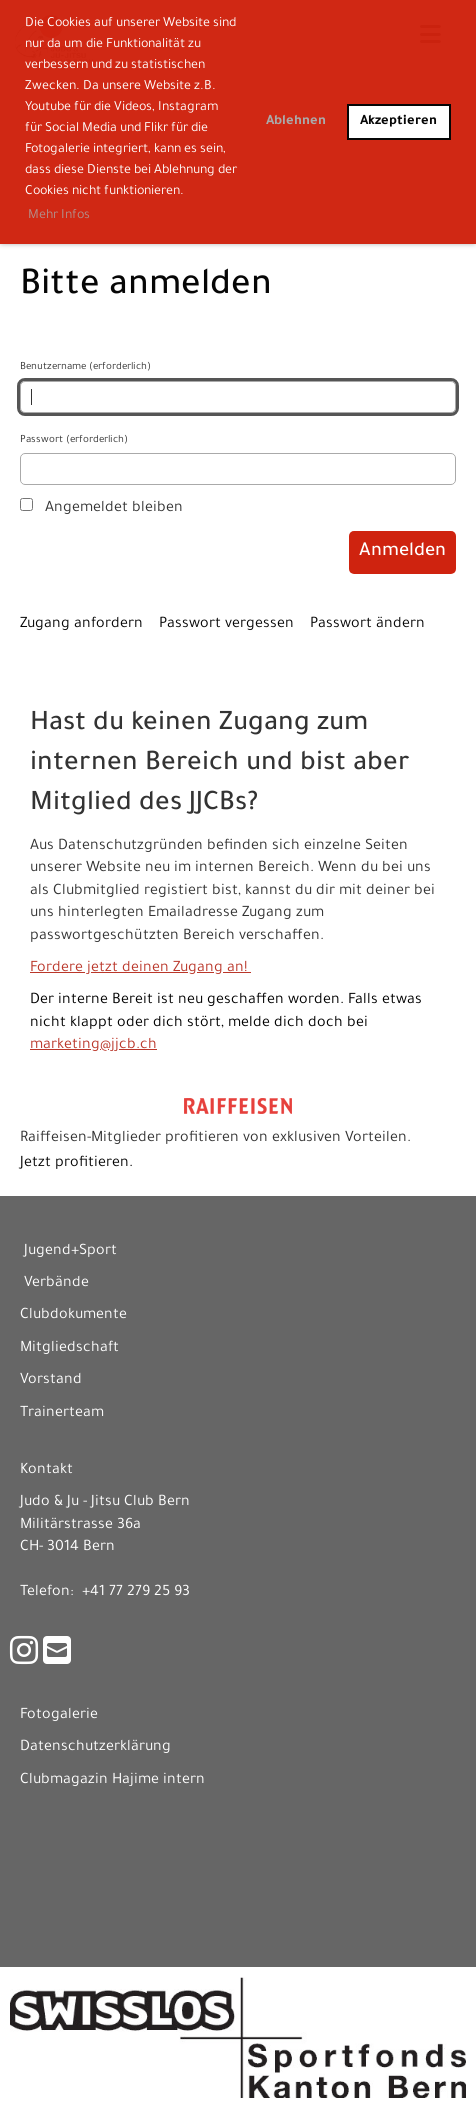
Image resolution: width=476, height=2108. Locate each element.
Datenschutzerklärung (95, 1748)
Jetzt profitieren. (76, 1164)
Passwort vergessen (226, 625)
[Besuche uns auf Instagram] (24, 1657)
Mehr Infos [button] (59, 216)
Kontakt (46, 1471)
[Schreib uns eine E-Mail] (57, 1657)
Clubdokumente (73, 1316)
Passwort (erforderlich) (238, 460)
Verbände (56, 1284)
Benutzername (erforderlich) (238, 387)
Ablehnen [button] (296, 122)
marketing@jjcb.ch (93, 1046)
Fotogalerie (59, 1716)
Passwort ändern (367, 625)
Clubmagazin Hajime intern (112, 1781)
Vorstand (51, 1381)
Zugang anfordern (81, 625)
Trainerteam (62, 1414)
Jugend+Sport (70, 1252)
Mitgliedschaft (69, 1349)
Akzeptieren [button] (398, 122)
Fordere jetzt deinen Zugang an (137, 969)
